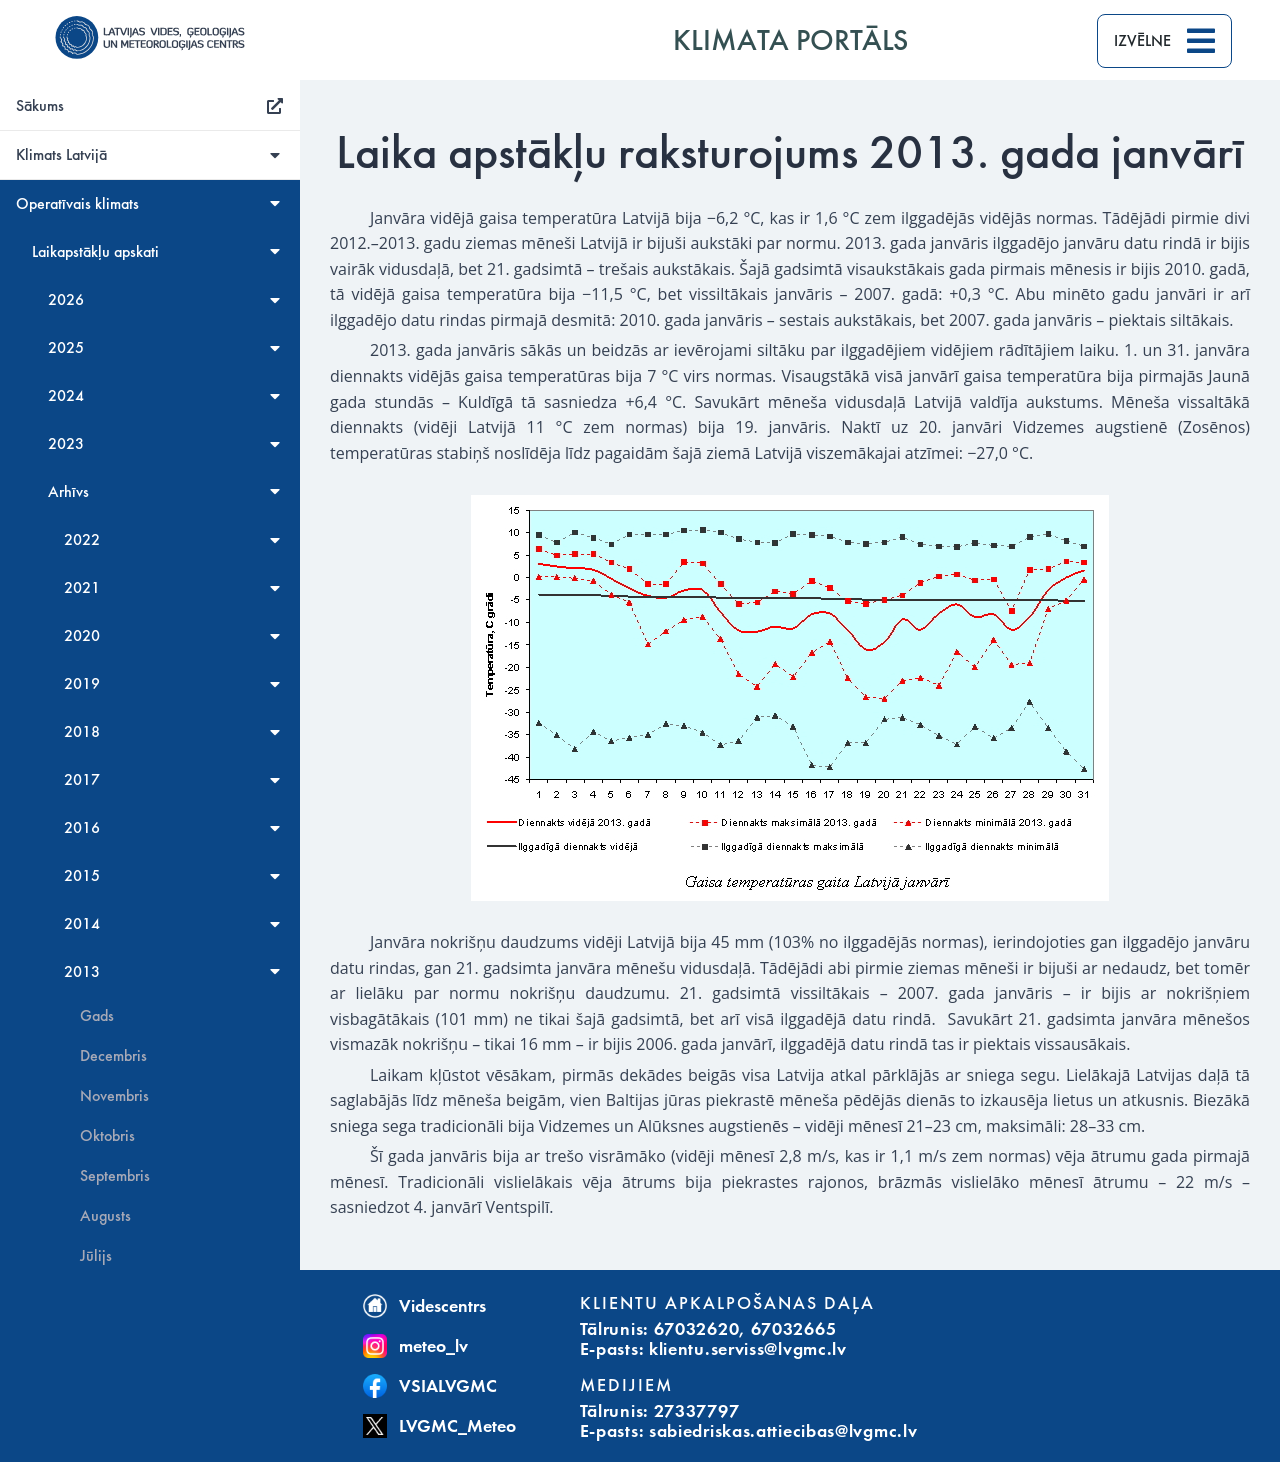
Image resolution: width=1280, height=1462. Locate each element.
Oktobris (107, 1136)
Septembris (115, 1176)
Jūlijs (96, 1256)
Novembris (114, 1096)
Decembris (113, 1056)
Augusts (105, 1216)
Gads (97, 1016)
